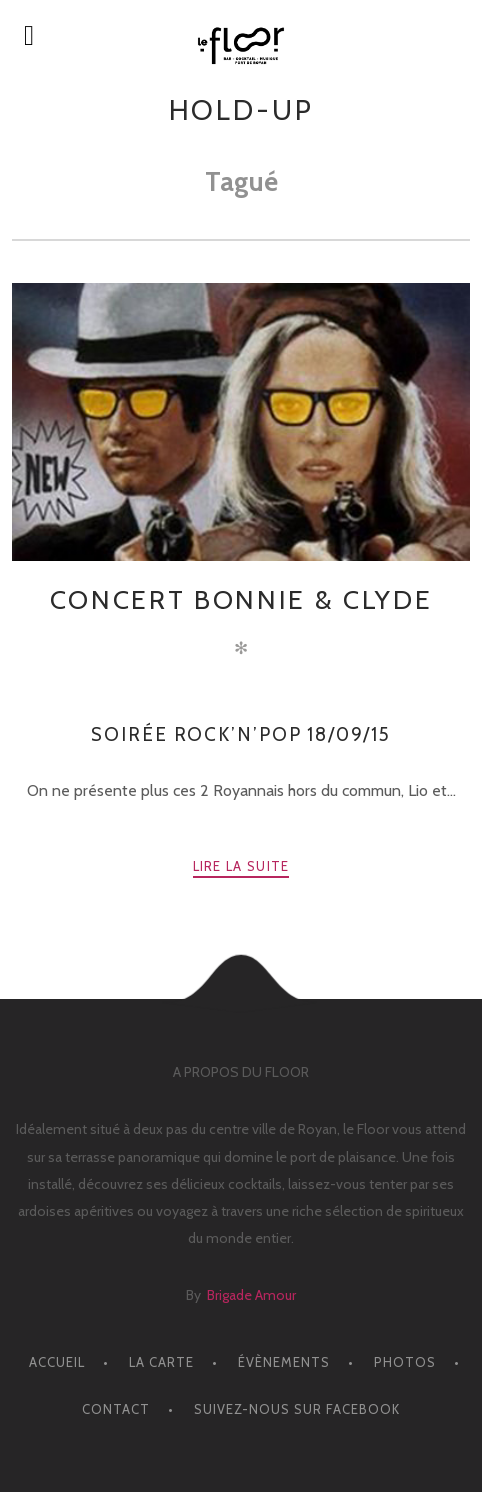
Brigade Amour (251, 1295)
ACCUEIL (57, 1362)
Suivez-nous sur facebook (297, 1409)
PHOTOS (405, 1362)
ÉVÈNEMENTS (284, 1362)
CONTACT (116, 1409)
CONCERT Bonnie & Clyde (241, 599)
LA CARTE (161, 1362)
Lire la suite (241, 866)
